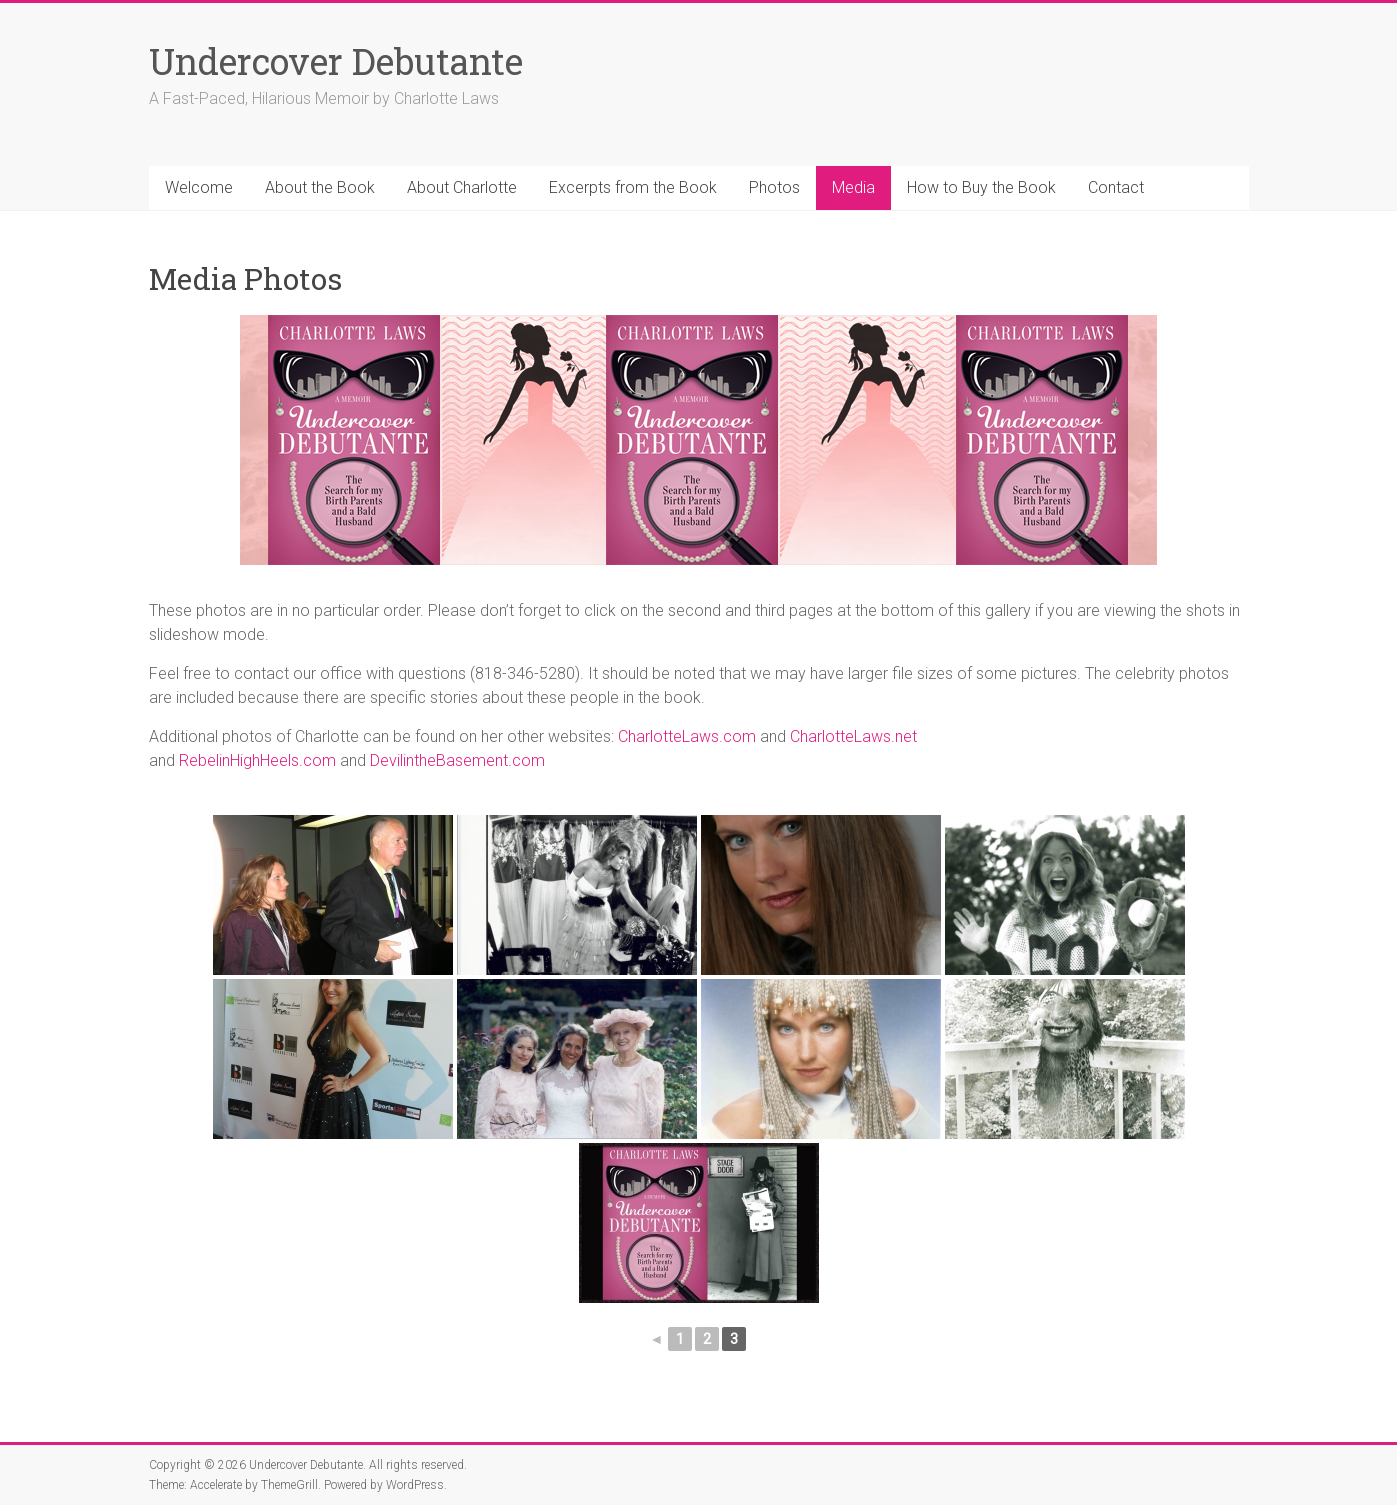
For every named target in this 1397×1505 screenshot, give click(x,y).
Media (853, 187)
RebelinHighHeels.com (257, 760)
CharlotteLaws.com (687, 736)
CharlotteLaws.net (853, 736)
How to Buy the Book (981, 187)
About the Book (320, 187)
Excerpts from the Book (633, 187)
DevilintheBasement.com (457, 760)
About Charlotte (462, 187)
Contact (1116, 187)
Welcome (199, 187)
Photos (774, 187)
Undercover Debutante (336, 61)
